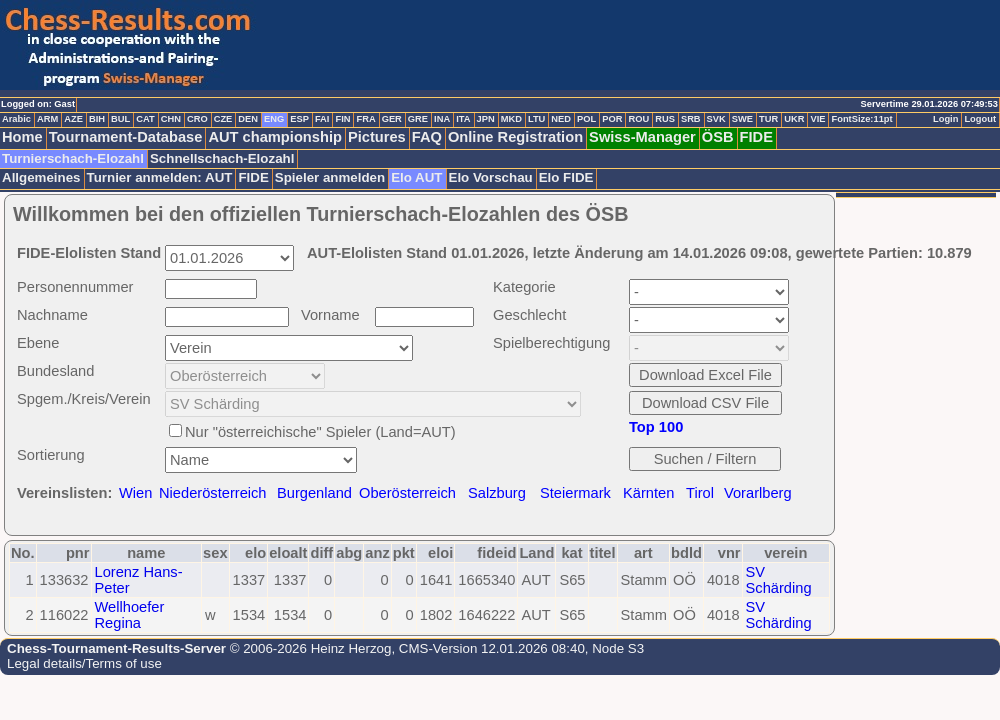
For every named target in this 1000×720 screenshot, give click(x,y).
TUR (768, 119)
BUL (120, 119)
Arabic (16, 119)
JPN (486, 119)
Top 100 (656, 427)
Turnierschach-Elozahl (73, 158)
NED (561, 119)
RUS (665, 119)
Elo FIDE (566, 177)
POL (586, 119)
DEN (248, 119)
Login (945, 119)
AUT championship (275, 137)
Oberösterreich (407, 493)
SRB (691, 119)
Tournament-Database (126, 137)
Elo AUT (416, 177)
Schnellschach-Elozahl (222, 158)
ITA (463, 119)
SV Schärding (779, 580)
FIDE (756, 137)
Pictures (377, 137)
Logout (980, 119)
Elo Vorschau (491, 177)
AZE (73, 119)
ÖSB (718, 137)
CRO (197, 119)
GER (392, 119)
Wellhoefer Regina (130, 615)
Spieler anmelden (330, 177)
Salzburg (497, 493)
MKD (511, 119)
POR (612, 119)
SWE (742, 119)
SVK (716, 119)
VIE (817, 119)
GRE (418, 119)
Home (22, 137)
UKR (794, 119)
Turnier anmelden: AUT (160, 177)
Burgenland (314, 493)
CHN (171, 119)
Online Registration (515, 137)
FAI (322, 119)
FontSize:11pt (861, 119)
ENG (274, 119)
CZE (223, 119)
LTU (536, 119)
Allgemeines (41, 177)
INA (442, 119)
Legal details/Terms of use (84, 663)
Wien (135, 493)
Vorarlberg (758, 493)
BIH (97, 119)
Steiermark (575, 493)
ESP (299, 119)
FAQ (427, 137)
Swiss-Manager (642, 137)
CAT (145, 119)
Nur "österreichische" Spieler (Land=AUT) (320, 432)
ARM (47, 119)
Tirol (700, 493)
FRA (365, 119)
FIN (342, 119)
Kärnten (648, 493)
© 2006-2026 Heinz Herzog (308, 648)
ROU (638, 119)
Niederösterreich (213, 493)
